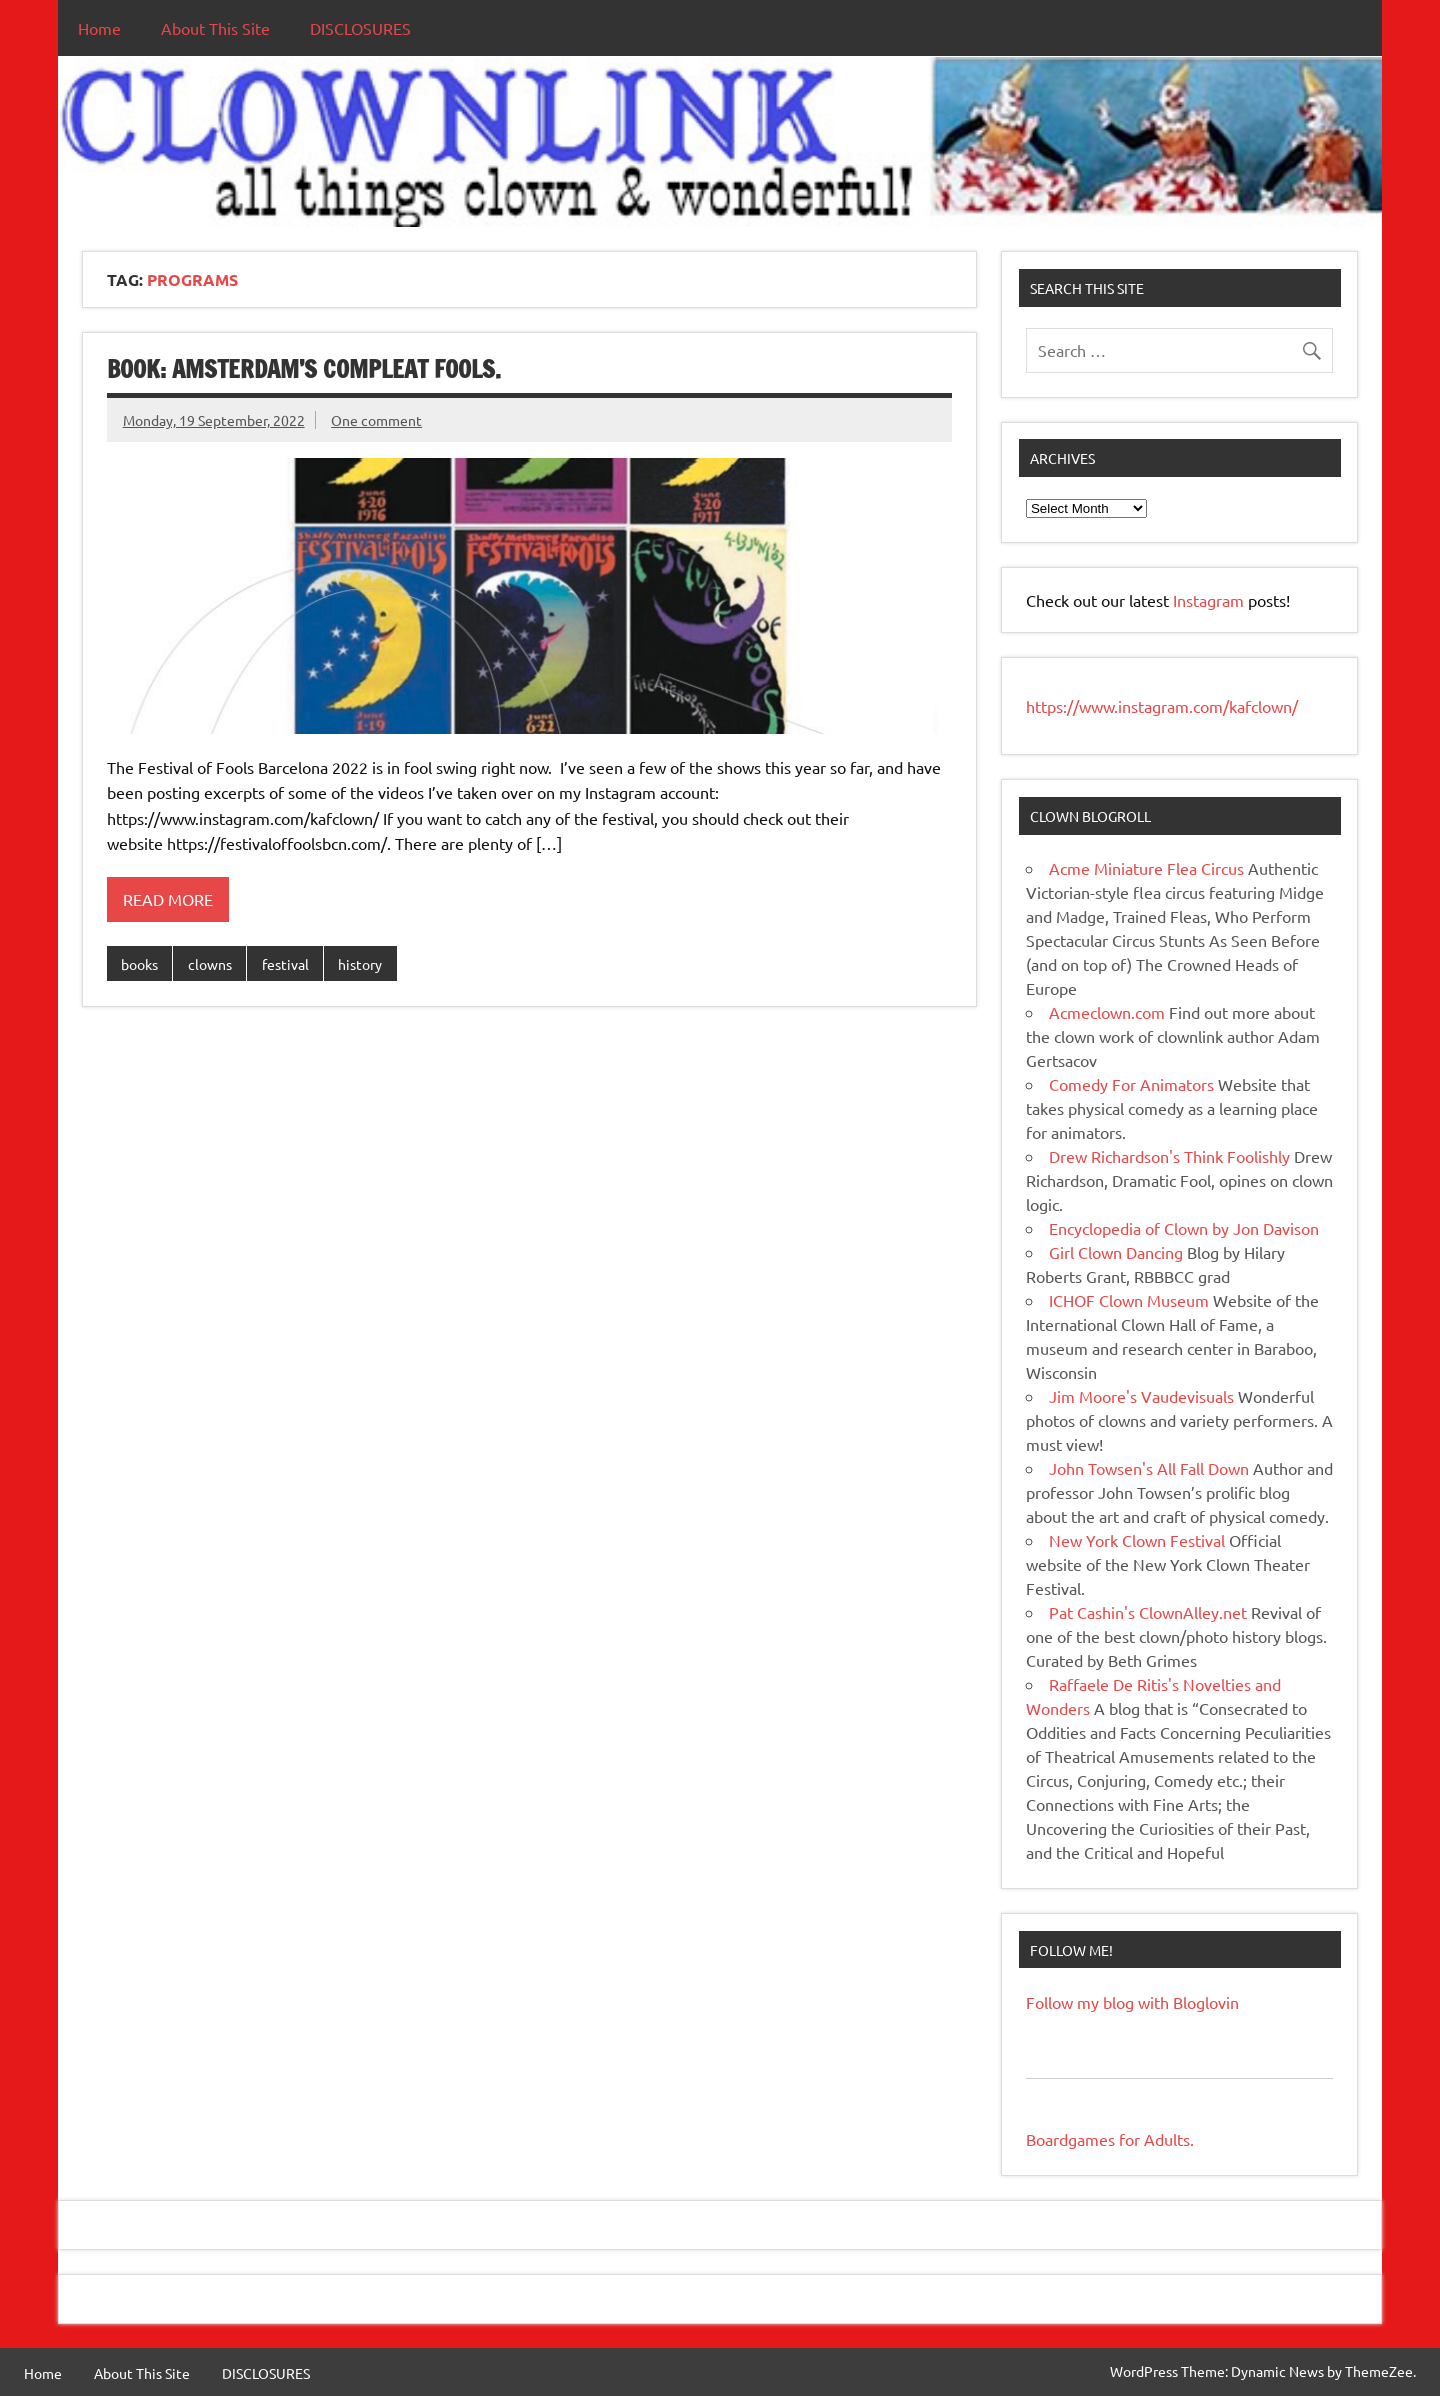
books (139, 964)
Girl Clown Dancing (1116, 1252)
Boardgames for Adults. (1110, 2139)
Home (99, 28)
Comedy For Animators (1131, 1084)
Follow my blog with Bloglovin (1132, 2002)
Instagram (1210, 600)
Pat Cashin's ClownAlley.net (1148, 1612)
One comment (376, 420)
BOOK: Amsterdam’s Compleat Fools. (304, 369)
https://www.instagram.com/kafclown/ (1162, 706)
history (360, 964)
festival (285, 964)
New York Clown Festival (1137, 1540)
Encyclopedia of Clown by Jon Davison (1184, 1228)
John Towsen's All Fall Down (1149, 1468)
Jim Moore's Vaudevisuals (1141, 1396)
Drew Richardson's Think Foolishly (1169, 1156)
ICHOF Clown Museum (1129, 1300)
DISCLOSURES (360, 28)
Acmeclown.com (1107, 1012)
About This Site (215, 28)
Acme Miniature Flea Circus (1146, 868)
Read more (168, 899)
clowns (210, 964)
